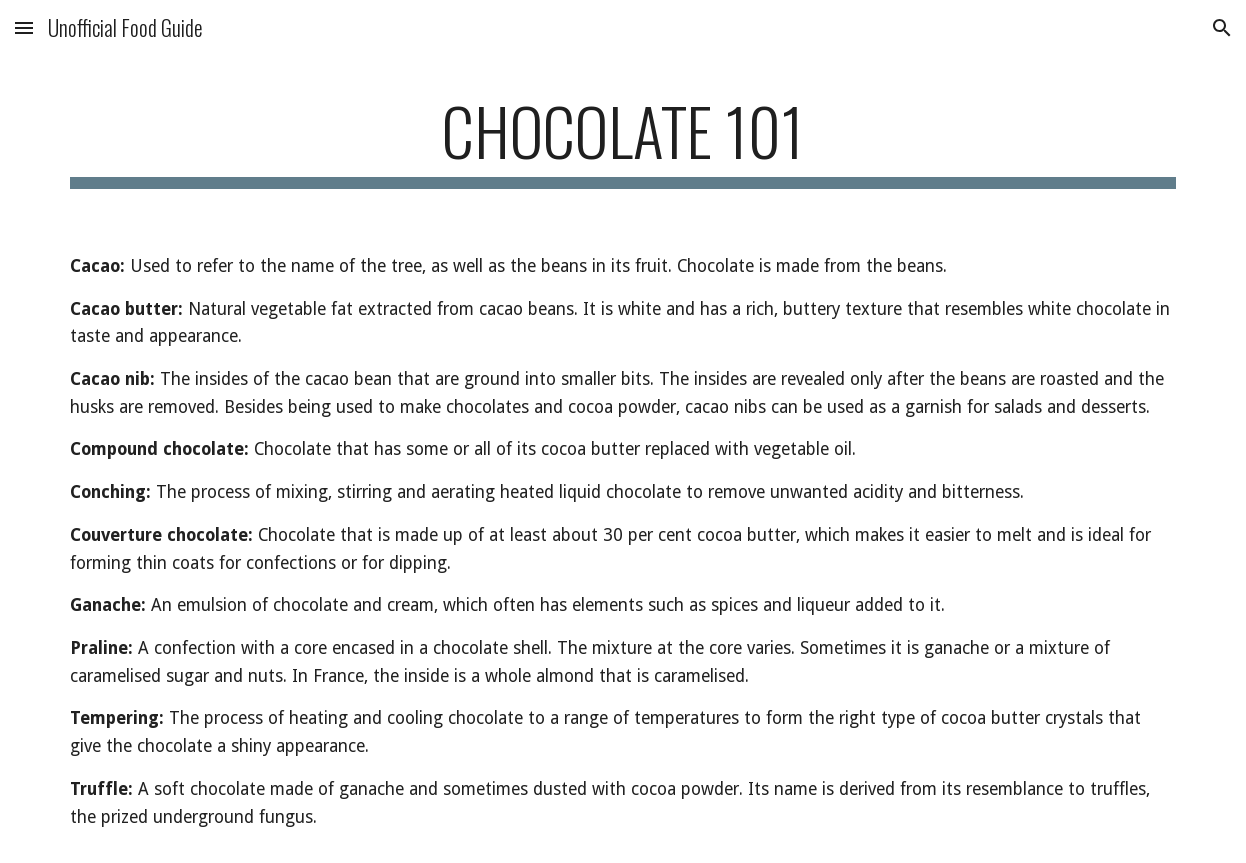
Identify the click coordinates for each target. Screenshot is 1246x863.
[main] (622, 140)
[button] (24, 27)
